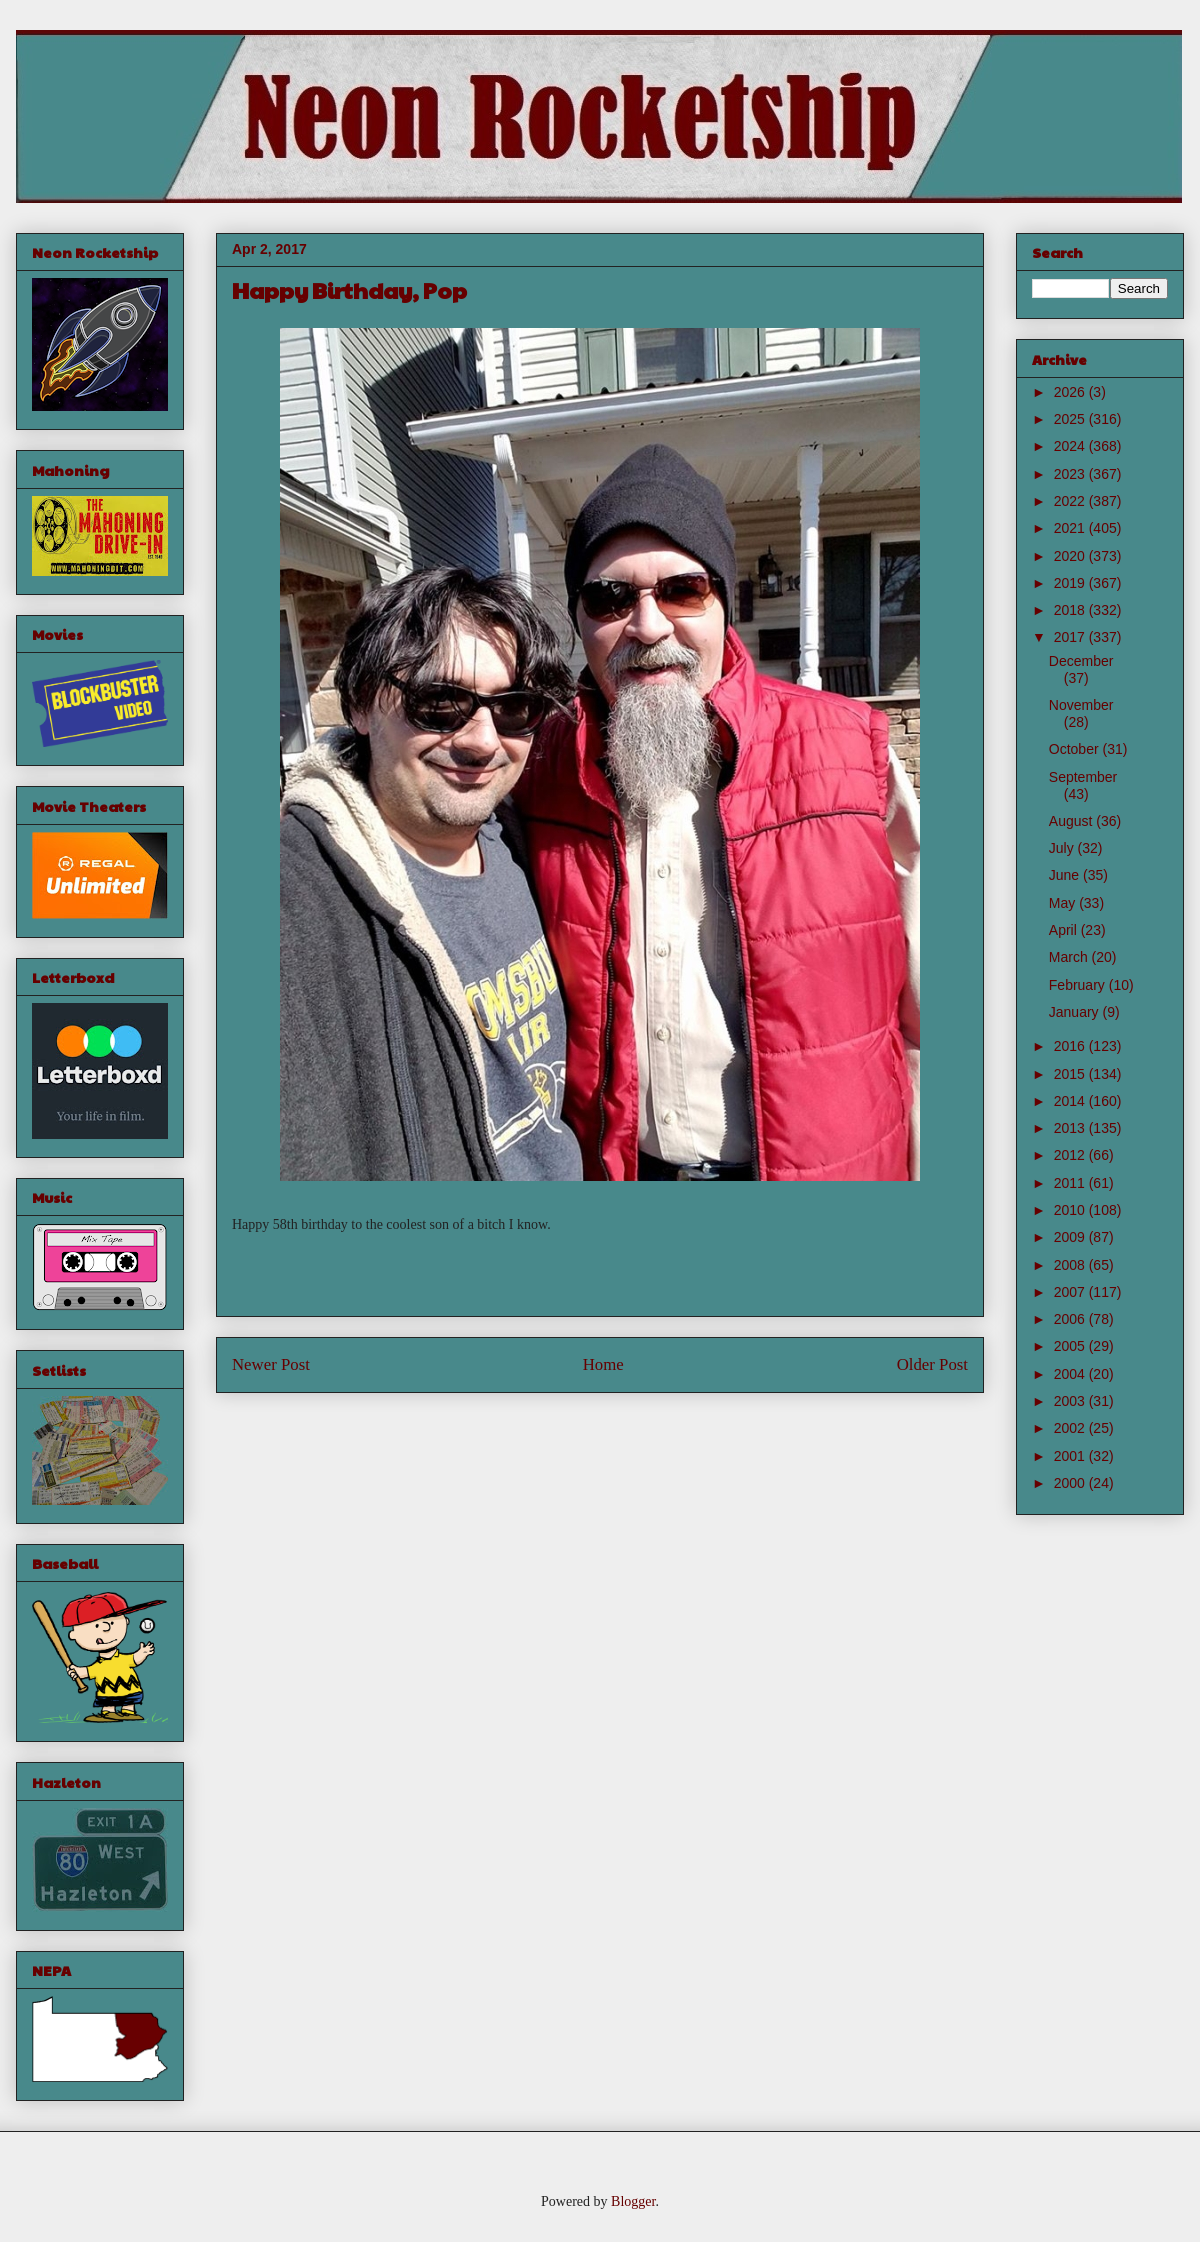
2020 (1071, 556)
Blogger (633, 2201)
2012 (1071, 1155)
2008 (1071, 1265)
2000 (1071, 1483)
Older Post (932, 1364)
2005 (1071, 1346)
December (1081, 661)
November (1081, 705)
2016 (1071, 1046)
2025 (1071, 419)
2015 (1071, 1074)
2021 (1071, 528)
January (1076, 1012)
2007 (1071, 1292)
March (1070, 957)
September (1083, 777)
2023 (1071, 474)
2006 (1071, 1319)
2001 (1071, 1456)
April (1065, 930)
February (1079, 985)
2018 (1071, 610)
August (1072, 821)
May (1064, 903)
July (1063, 848)
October (1076, 749)
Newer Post (271, 1364)
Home (603, 1364)
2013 (1071, 1128)
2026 (1071, 392)
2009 (1071, 1237)
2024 (1071, 446)
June (1066, 875)
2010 (1071, 1210)
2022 (1071, 501)
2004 (1071, 1374)
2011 (1071, 1183)
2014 (1071, 1101)
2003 (1071, 1401)
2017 (1071, 637)
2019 (1071, 583)
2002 (1071, 1428)
